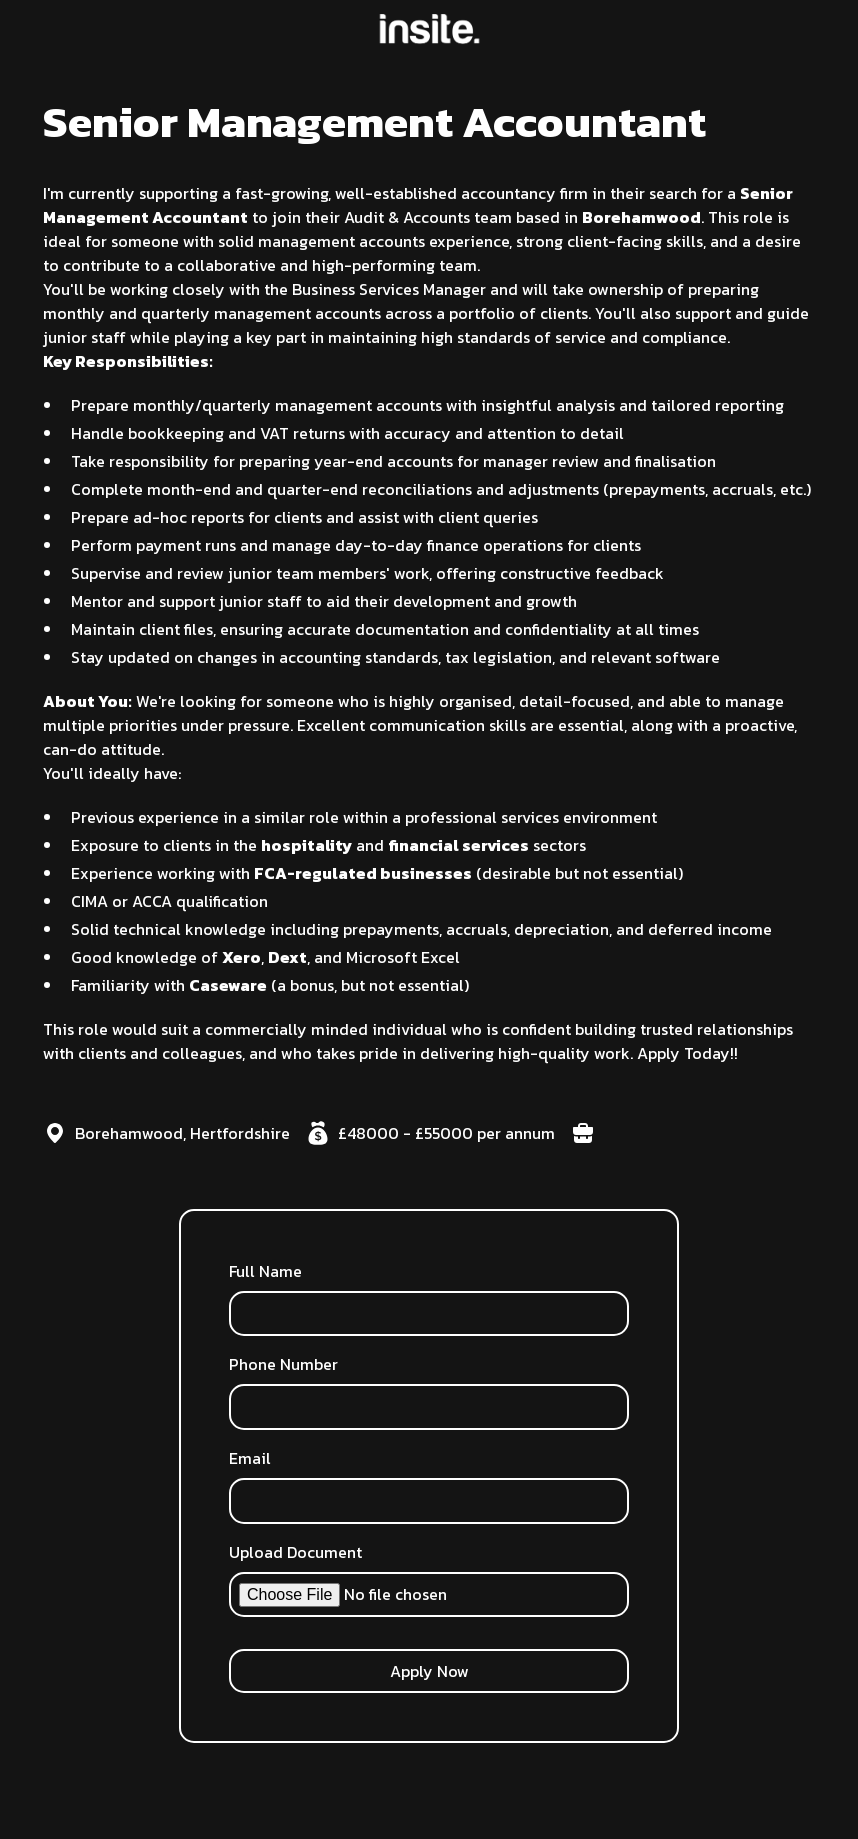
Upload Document (295, 1552)
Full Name (265, 1271)
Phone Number (283, 1364)
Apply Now (429, 1671)
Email (250, 1458)
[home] (429, 29)
